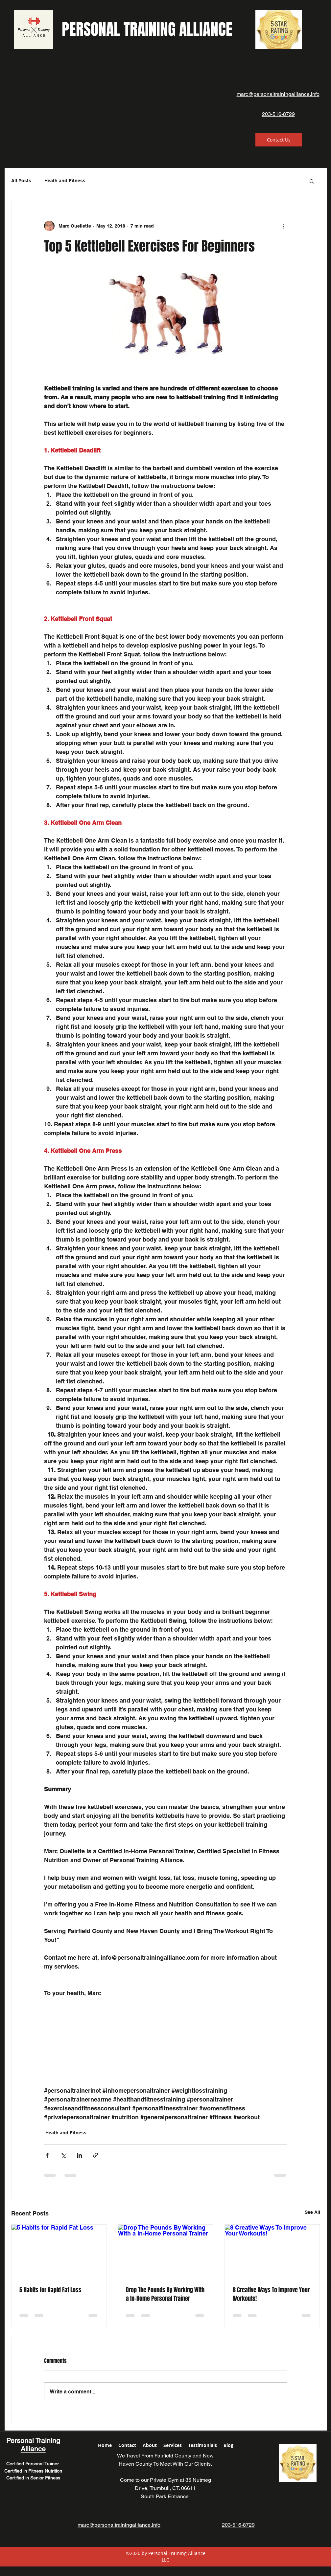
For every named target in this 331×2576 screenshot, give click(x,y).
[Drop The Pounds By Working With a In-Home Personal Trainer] (165, 2251)
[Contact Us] (278, 139)
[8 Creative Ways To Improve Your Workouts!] (272, 2251)
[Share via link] (95, 2155)
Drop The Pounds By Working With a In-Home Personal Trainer (165, 2294)
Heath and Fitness (64, 180)
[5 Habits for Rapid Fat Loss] (59, 2251)
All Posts (21, 180)
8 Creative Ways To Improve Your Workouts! (271, 2294)
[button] (312, 181)
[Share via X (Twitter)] (63, 2155)
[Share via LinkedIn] (79, 2155)
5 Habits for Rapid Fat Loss (50, 2290)
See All (312, 2212)
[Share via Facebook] (47, 2155)
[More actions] (283, 226)
